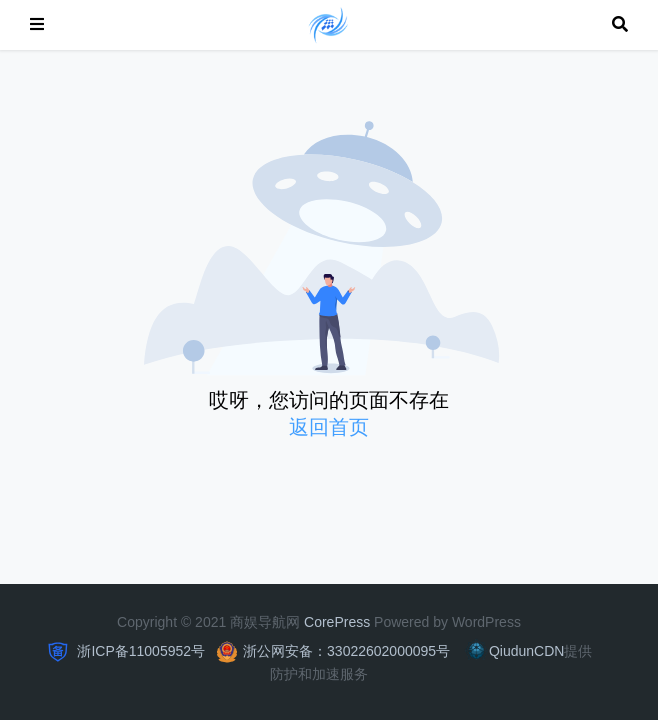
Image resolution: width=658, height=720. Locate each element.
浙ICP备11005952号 (140, 651)
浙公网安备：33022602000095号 (346, 651)
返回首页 (329, 427)
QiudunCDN (514, 651)
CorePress (337, 622)
